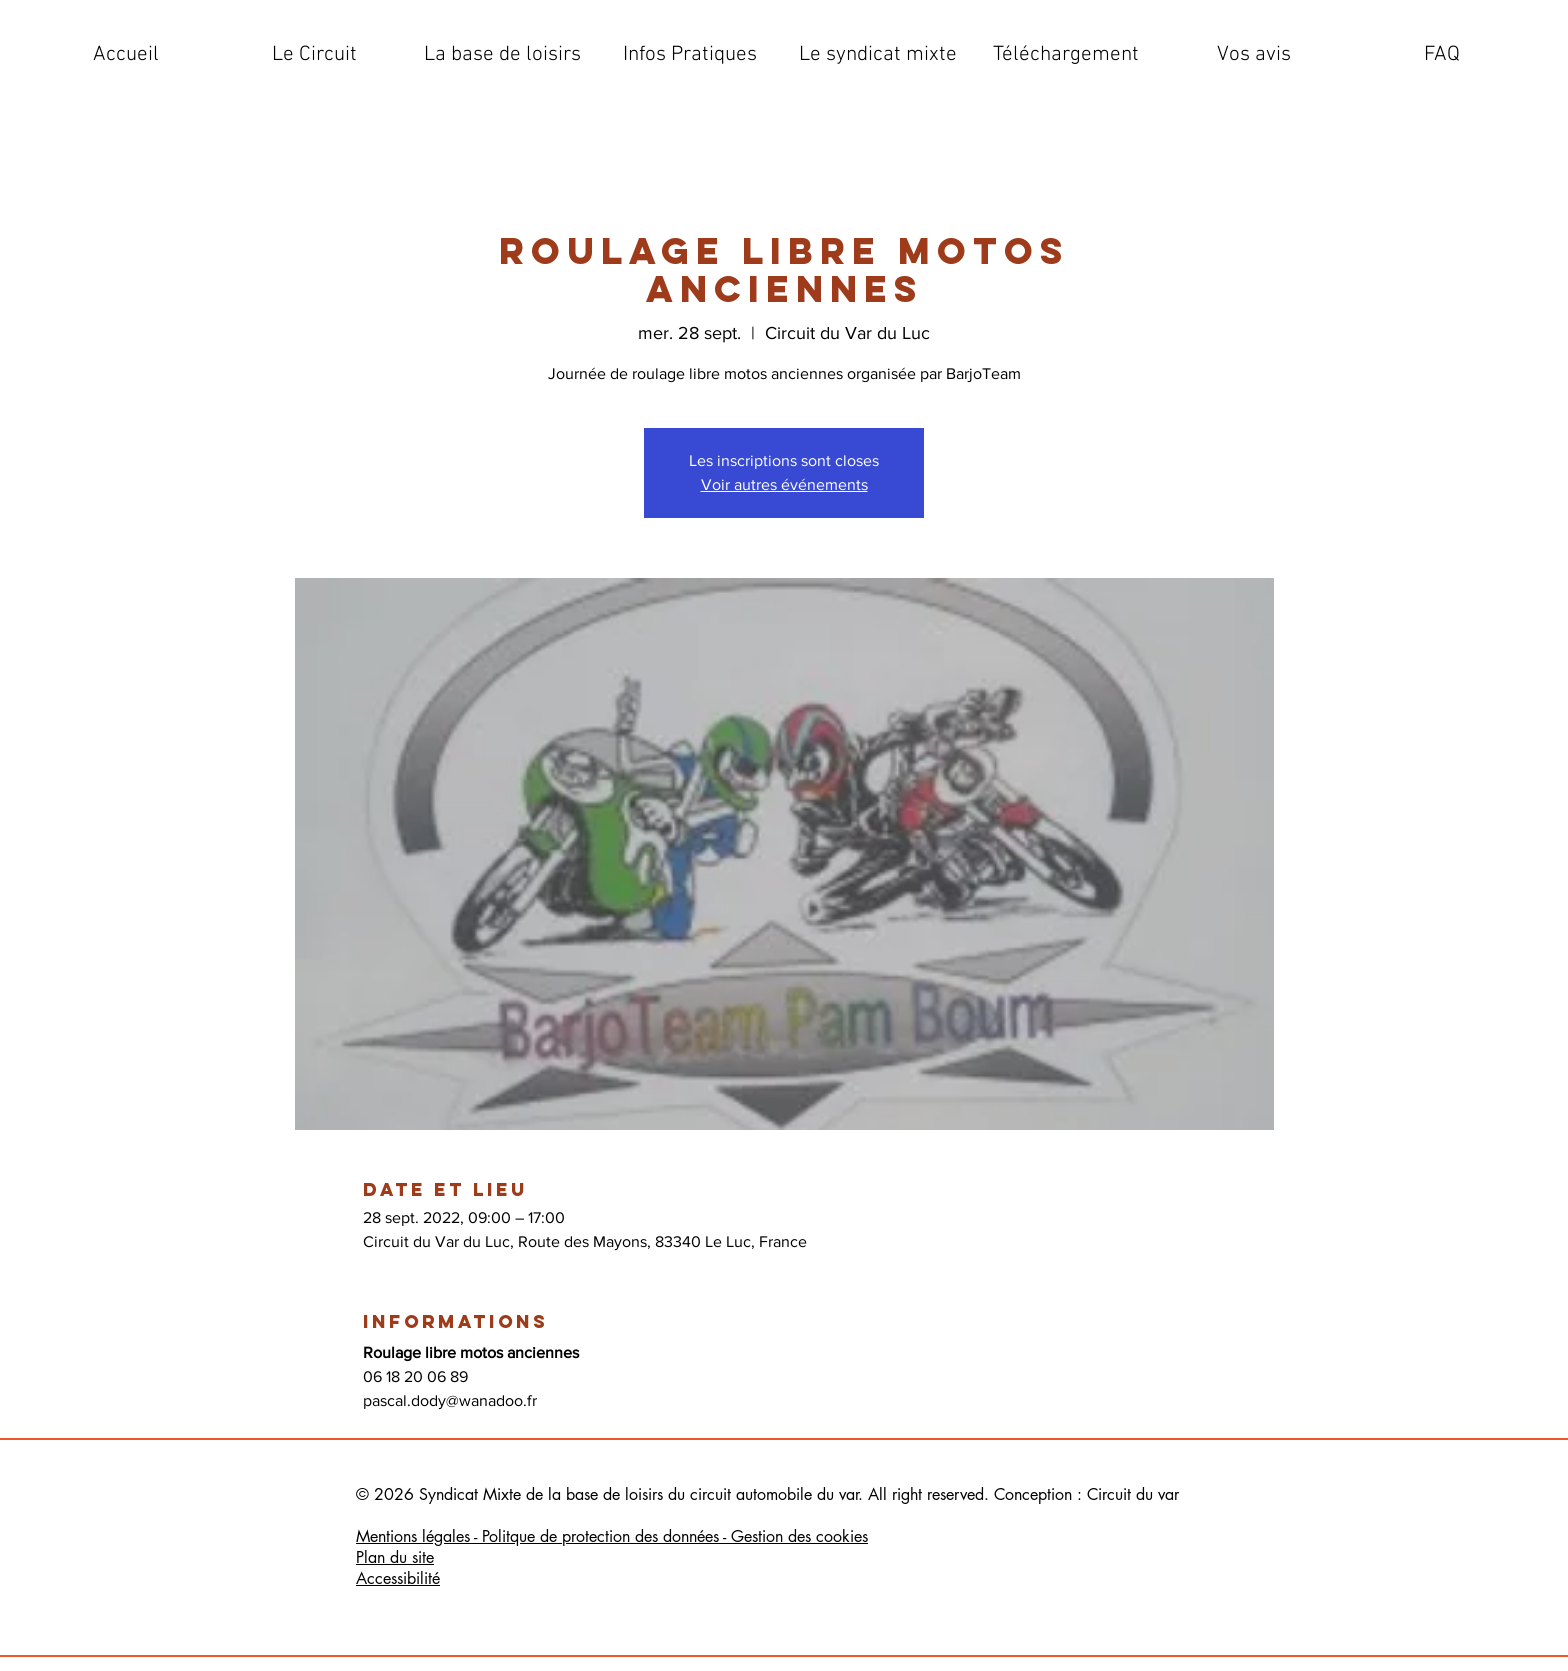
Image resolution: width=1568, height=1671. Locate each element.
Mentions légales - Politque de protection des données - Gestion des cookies (612, 1536)
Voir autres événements (784, 484)
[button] (314, 55)
